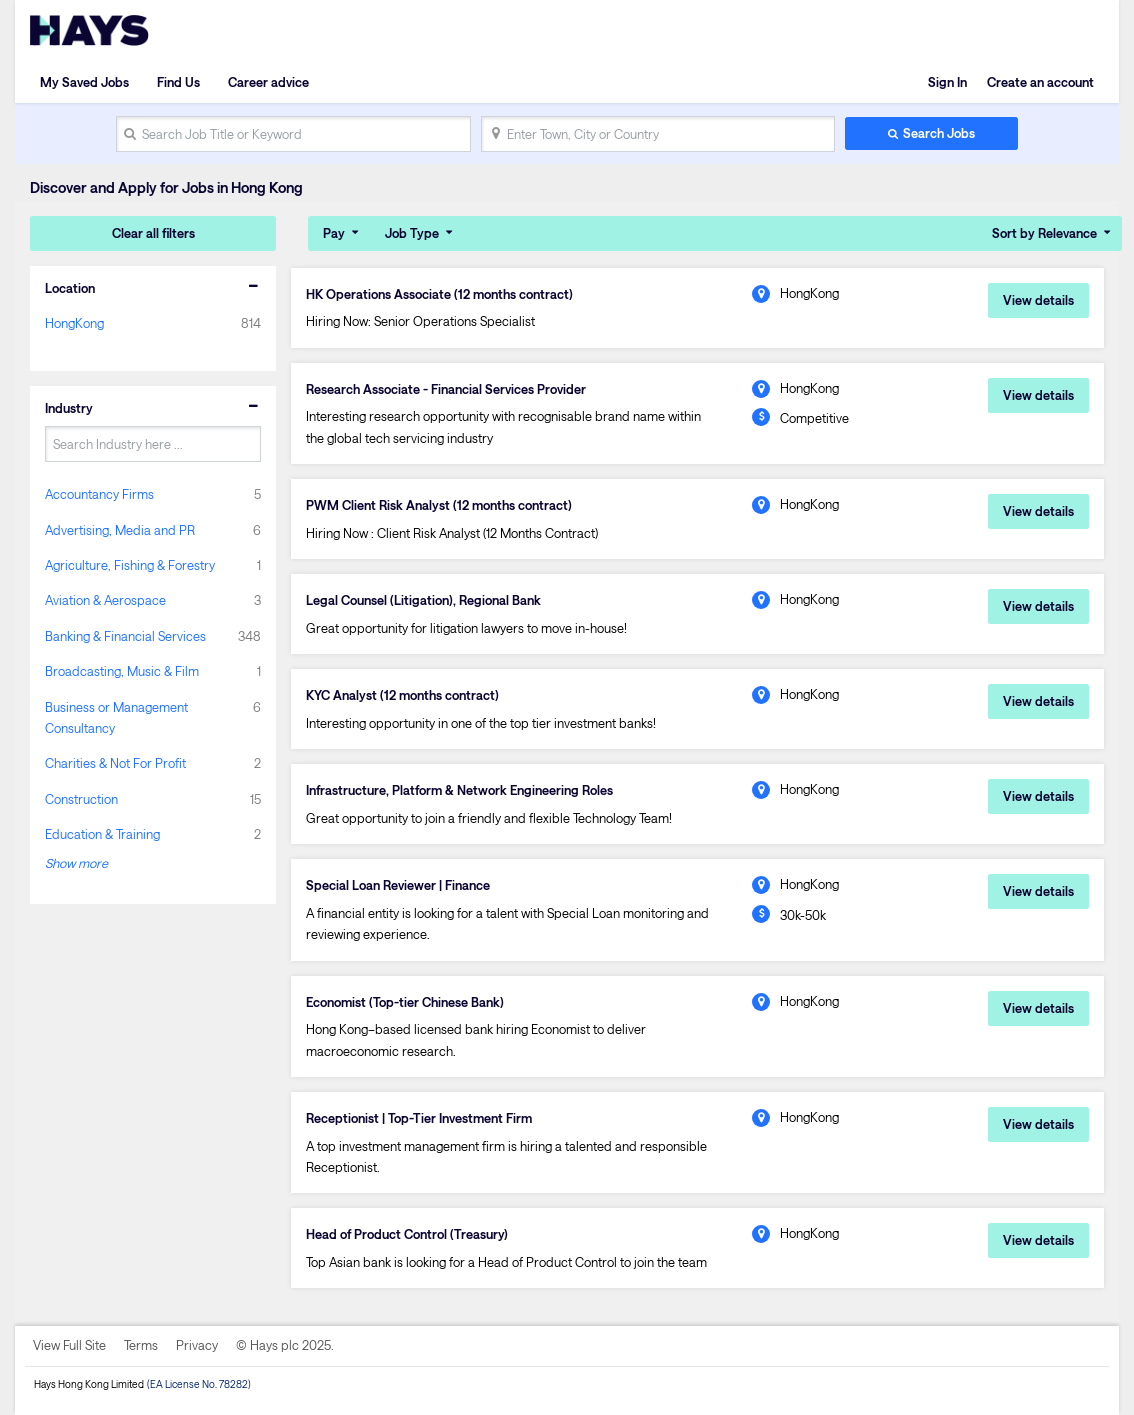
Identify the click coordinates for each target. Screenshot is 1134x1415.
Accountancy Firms (99, 494)
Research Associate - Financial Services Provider (446, 389)
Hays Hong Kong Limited (89, 1384)
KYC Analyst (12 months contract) (402, 695)
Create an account (1040, 82)
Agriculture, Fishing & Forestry (130, 565)
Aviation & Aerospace (105, 600)
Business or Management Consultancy (116, 717)
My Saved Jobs (84, 82)
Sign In (947, 82)
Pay (334, 233)
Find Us (178, 82)
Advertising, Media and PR (120, 530)
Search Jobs (939, 133)
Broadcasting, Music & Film (122, 671)
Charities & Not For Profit (115, 763)
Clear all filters (153, 233)
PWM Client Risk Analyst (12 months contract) (439, 505)
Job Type (412, 233)
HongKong (74, 323)
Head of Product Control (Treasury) (407, 1234)
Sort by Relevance (1044, 233)
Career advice (268, 82)
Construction (81, 799)
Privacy (197, 1345)
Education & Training (102, 834)
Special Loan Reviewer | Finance (398, 885)
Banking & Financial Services (125, 636)
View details (1038, 300)
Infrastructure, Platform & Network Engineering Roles (459, 790)
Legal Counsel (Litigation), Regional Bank (423, 600)
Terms (141, 1345)
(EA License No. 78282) (199, 1384)
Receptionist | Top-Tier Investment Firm (419, 1118)
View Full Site (69, 1345)
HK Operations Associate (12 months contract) (439, 294)
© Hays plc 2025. (285, 1345)
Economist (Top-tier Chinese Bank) (405, 1002)
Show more (76, 863)
